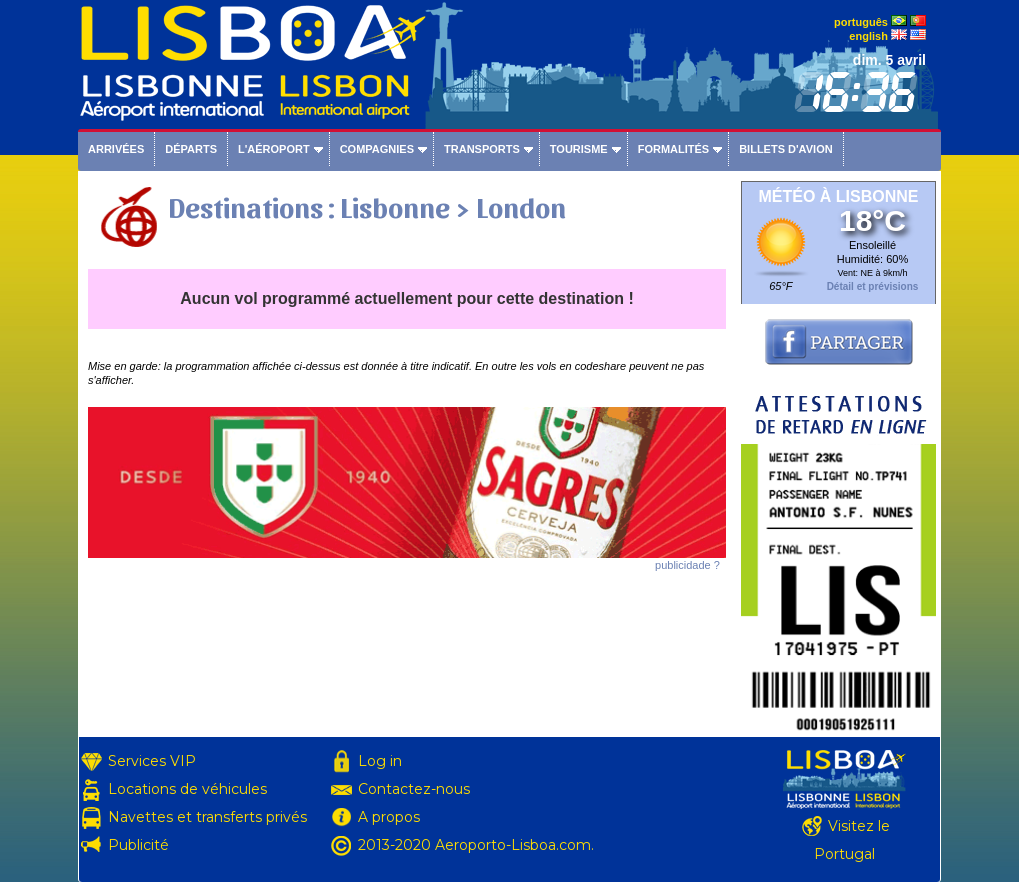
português (861, 22)
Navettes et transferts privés (207, 817)
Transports (482, 149)
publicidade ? (687, 565)
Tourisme (579, 149)
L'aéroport (274, 149)
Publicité (138, 845)
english (868, 36)
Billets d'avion (785, 149)
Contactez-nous (414, 789)
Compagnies (377, 149)
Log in (380, 761)
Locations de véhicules (187, 789)
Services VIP (152, 761)
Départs (191, 149)
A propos (389, 817)
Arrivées (116, 149)
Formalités (674, 149)
